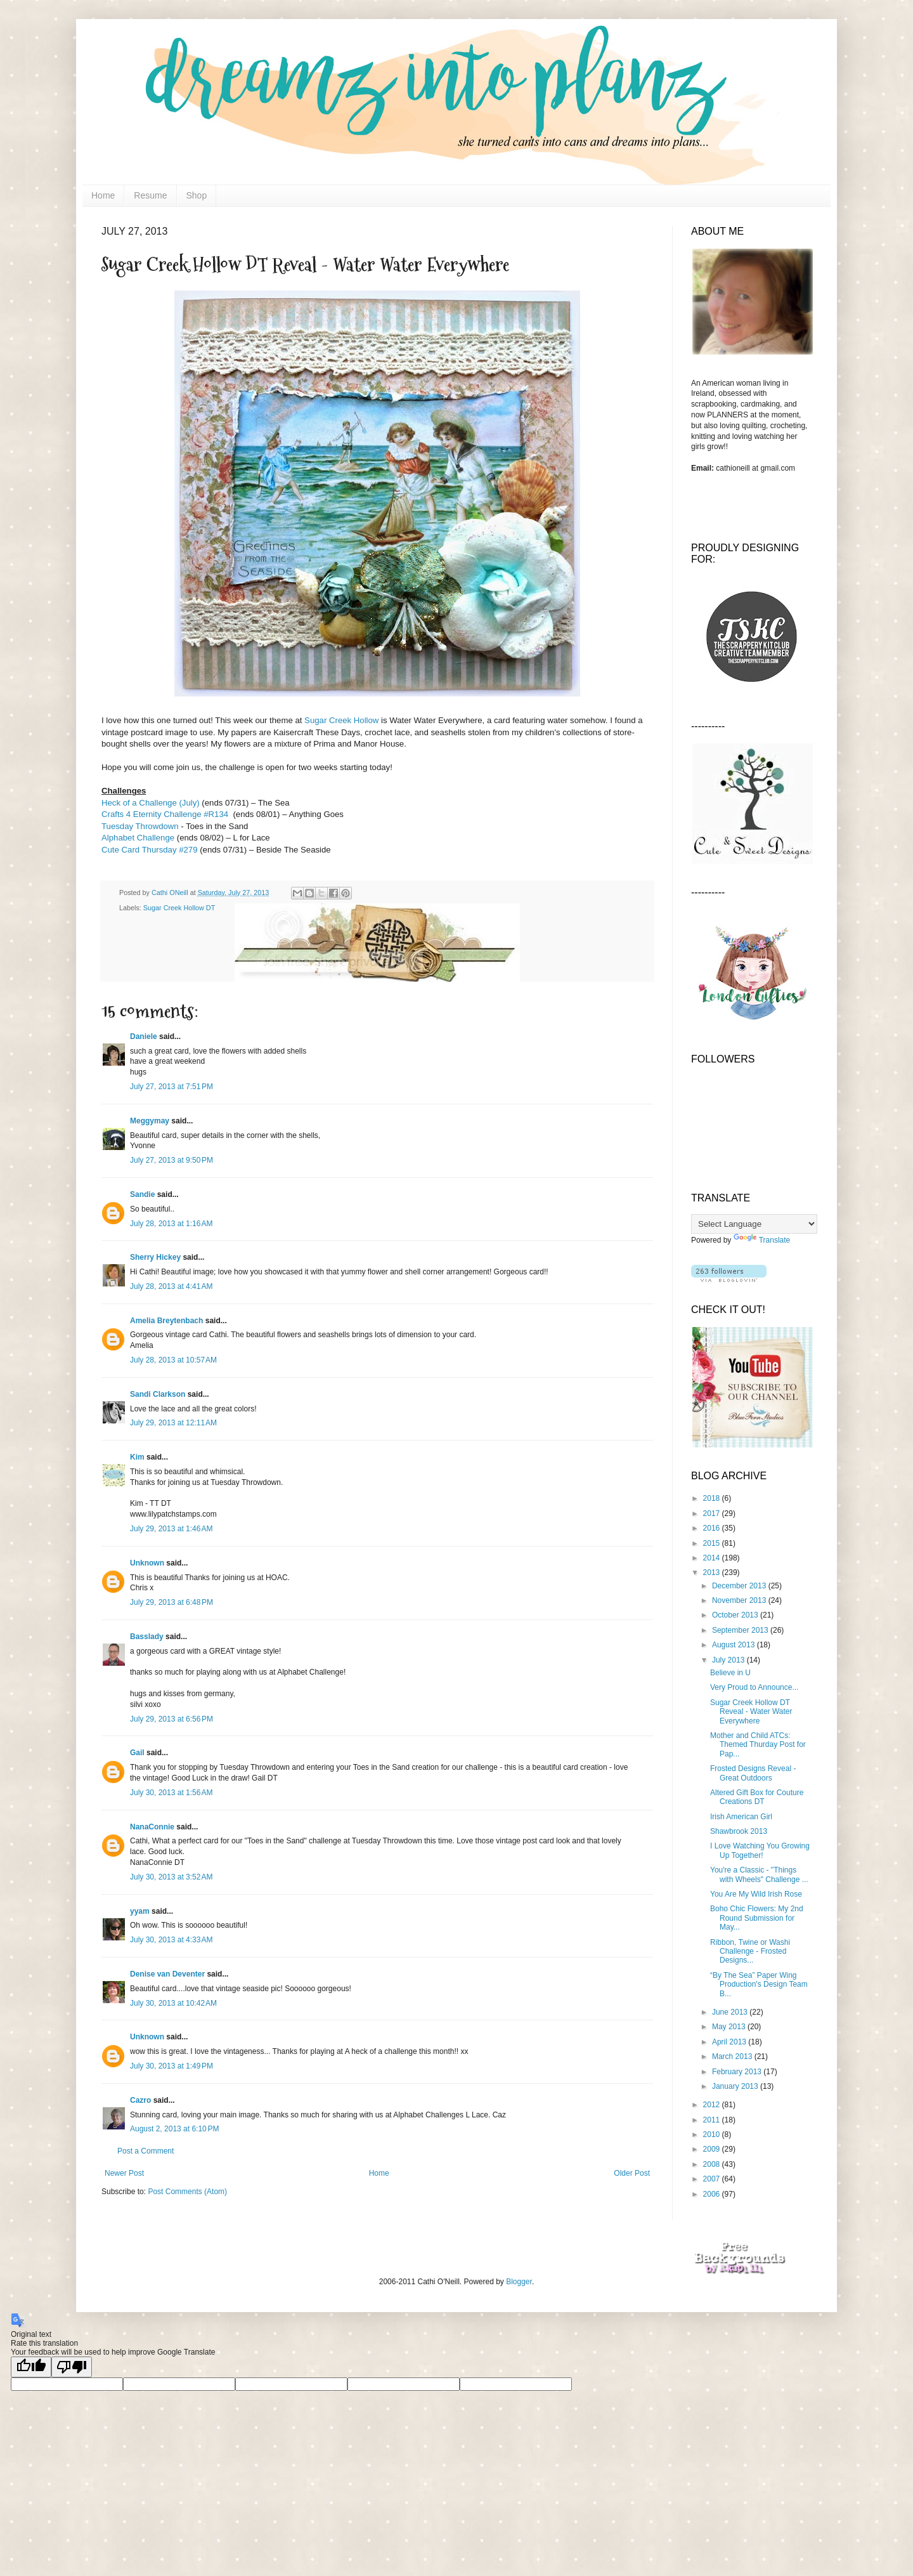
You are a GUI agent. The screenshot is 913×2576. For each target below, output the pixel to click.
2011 (712, 2119)
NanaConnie (152, 1826)
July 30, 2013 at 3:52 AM (171, 1877)
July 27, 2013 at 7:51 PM (171, 1086)
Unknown (147, 1563)
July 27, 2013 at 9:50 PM (171, 1160)
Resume (150, 195)
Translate (762, 1240)
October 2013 (736, 1615)
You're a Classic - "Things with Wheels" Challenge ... (759, 1874)
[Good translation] (31, 2367)
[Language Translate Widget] (754, 1224)
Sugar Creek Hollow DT (179, 908)
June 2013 (730, 2012)
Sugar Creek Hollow (341, 720)
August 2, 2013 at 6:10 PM (174, 2128)
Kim (137, 1457)
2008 (712, 2164)
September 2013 (741, 1630)
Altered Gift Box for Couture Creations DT (756, 1797)
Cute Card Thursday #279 (150, 849)
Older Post (632, 2173)
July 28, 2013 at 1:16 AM (171, 1223)
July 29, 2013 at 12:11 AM (173, 1422)
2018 (712, 1498)
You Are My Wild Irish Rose (756, 1894)
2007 (712, 2178)
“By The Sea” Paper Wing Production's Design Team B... (759, 1984)
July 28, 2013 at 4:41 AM (171, 1286)
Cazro (140, 2100)
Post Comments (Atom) (187, 2191)
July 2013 (729, 1660)
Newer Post (124, 2173)
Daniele (143, 1036)
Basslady (147, 1636)
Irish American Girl (741, 1816)
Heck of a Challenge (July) (150, 802)
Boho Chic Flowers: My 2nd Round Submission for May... (756, 1918)
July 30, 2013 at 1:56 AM (171, 1792)
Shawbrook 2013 (738, 1831)
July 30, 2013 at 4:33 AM (171, 1939)
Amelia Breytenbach (166, 1320)
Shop (196, 195)
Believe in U (730, 1672)
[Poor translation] (71, 2367)
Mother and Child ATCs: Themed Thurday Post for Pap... (758, 1744)
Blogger (519, 2281)
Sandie (142, 1194)
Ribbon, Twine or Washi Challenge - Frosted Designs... (750, 1951)
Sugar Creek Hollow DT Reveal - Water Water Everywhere (751, 1711)
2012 (712, 2104)
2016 (712, 1528)
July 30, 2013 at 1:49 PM (171, 2066)
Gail (137, 1752)
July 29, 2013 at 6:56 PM (171, 1719)
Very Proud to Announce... (754, 1687)
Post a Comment (145, 2151)
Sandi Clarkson (157, 1394)
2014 (712, 1557)
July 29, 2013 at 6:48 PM (171, 1602)
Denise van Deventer (167, 1974)
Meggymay (149, 1120)
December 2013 (740, 1585)
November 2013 (740, 1600)
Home (103, 195)
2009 (712, 2149)
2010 (712, 2134)
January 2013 (736, 2086)
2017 (712, 1513)
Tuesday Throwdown (140, 826)
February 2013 (737, 2071)
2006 (712, 2194)
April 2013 (730, 2041)
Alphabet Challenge (139, 837)
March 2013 (733, 2056)
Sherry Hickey (155, 1257)
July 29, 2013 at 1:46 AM (171, 1528)
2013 (712, 1572)
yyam (140, 1911)
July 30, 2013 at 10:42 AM (173, 2003)
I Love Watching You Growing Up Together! (760, 1850)
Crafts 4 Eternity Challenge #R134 (166, 814)
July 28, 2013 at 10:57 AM (173, 1360)
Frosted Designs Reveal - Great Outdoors (753, 1773)
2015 (712, 1543)
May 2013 (730, 2026)
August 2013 (734, 1644)
